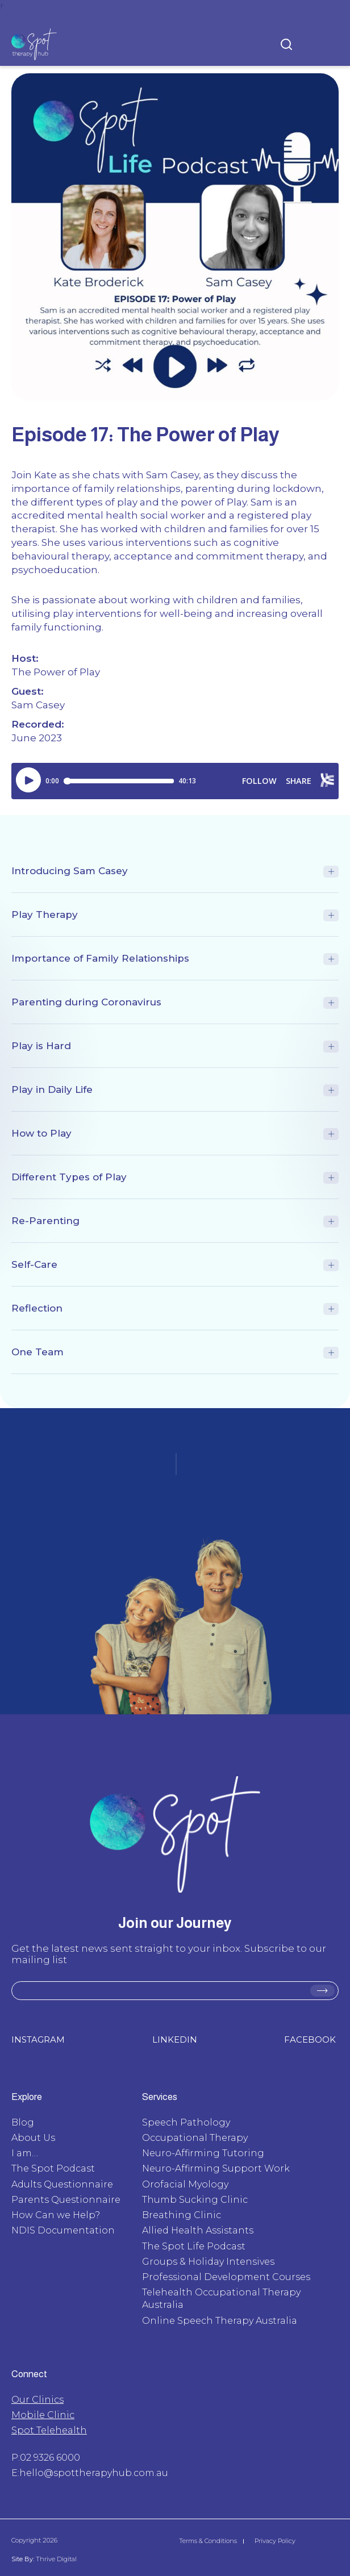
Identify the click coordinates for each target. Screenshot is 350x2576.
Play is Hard (41, 1045)
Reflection (37, 1308)
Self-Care (34, 1264)
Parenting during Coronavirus (86, 1002)
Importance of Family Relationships (100, 958)
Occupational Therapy (195, 2137)
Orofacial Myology (185, 2184)
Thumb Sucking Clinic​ (195, 2199)
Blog (22, 2122)
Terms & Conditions (208, 2541)
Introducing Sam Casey (69, 870)
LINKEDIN (174, 2039)
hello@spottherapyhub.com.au (93, 2473)
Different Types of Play (69, 1177)
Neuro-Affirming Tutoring (203, 2153)
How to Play (41, 1133)
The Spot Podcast (53, 2168)
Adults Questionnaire (62, 2184)
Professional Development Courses (226, 2277)
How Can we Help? (55, 2215)
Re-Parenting (45, 1220)
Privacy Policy (275, 2541)
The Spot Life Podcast (193, 2246)
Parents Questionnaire (65, 2199)
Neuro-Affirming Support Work (216, 2168)
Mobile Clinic (42, 2415)
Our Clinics (37, 2399)
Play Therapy (44, 914)
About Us (33, 2137)
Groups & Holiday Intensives (208, 2261)
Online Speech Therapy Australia (219, 2320)
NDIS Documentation (63, 2230)
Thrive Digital (55, 2559)
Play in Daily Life (52, 1089)
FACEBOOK (310, 2039)
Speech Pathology (186, 2122)
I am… (24, 2153)
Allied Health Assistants (197, 2230)
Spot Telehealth (49, 2430)
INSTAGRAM (38, 2039)
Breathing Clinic (181, 2215)
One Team (37, 1352)
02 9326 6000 (50, 2457)
